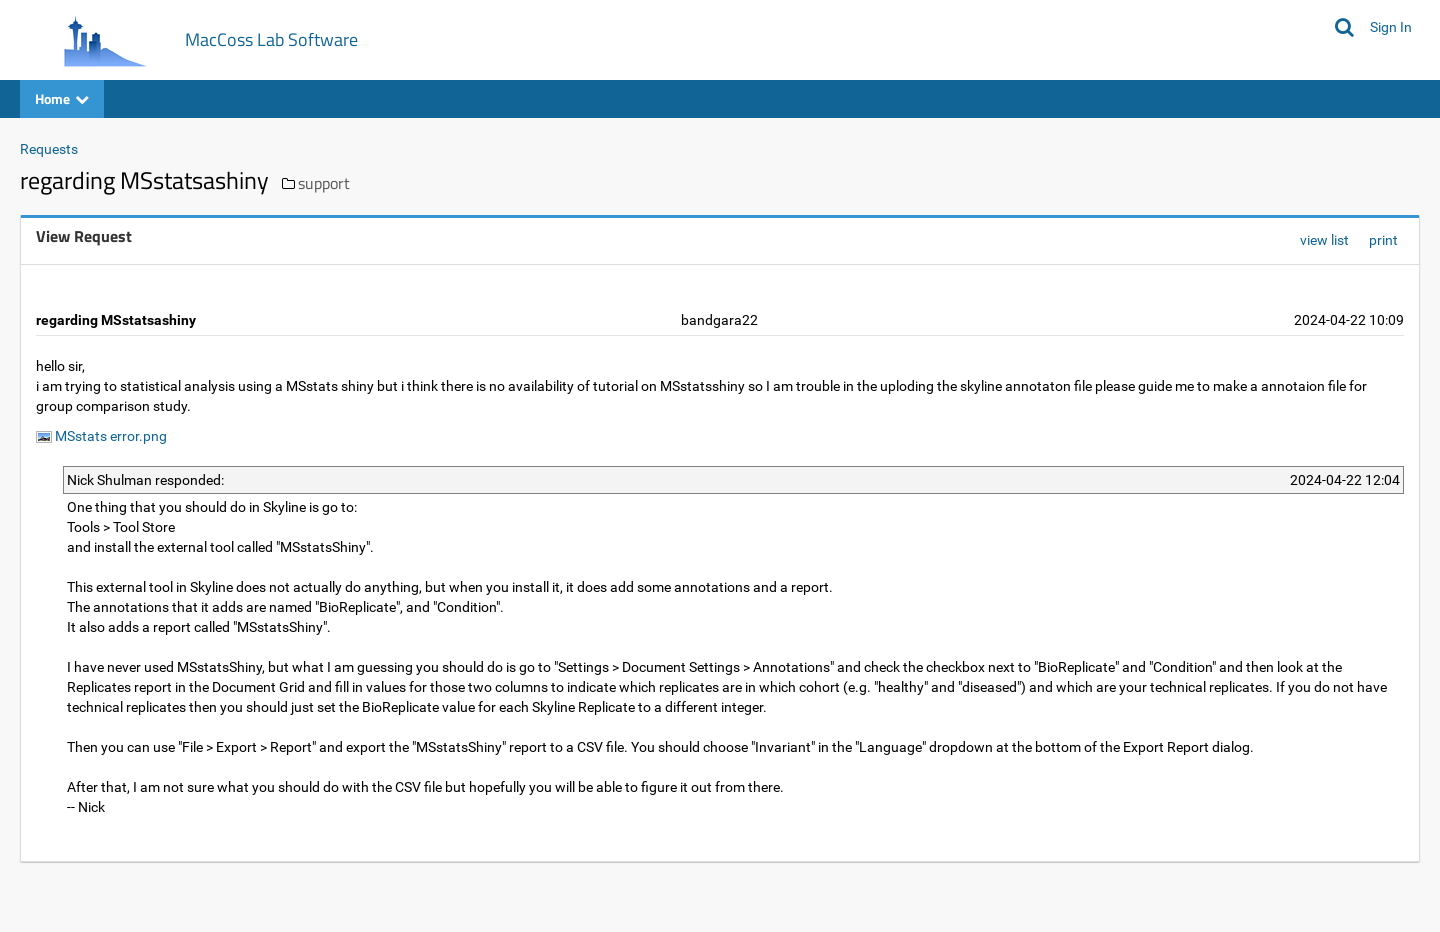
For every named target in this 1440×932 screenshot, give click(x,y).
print (1383, 240)
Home (62, 98)
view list (1324, 240)
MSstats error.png (101, 436)
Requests (49, 149)
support (324, 183)
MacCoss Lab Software (271, 39)
